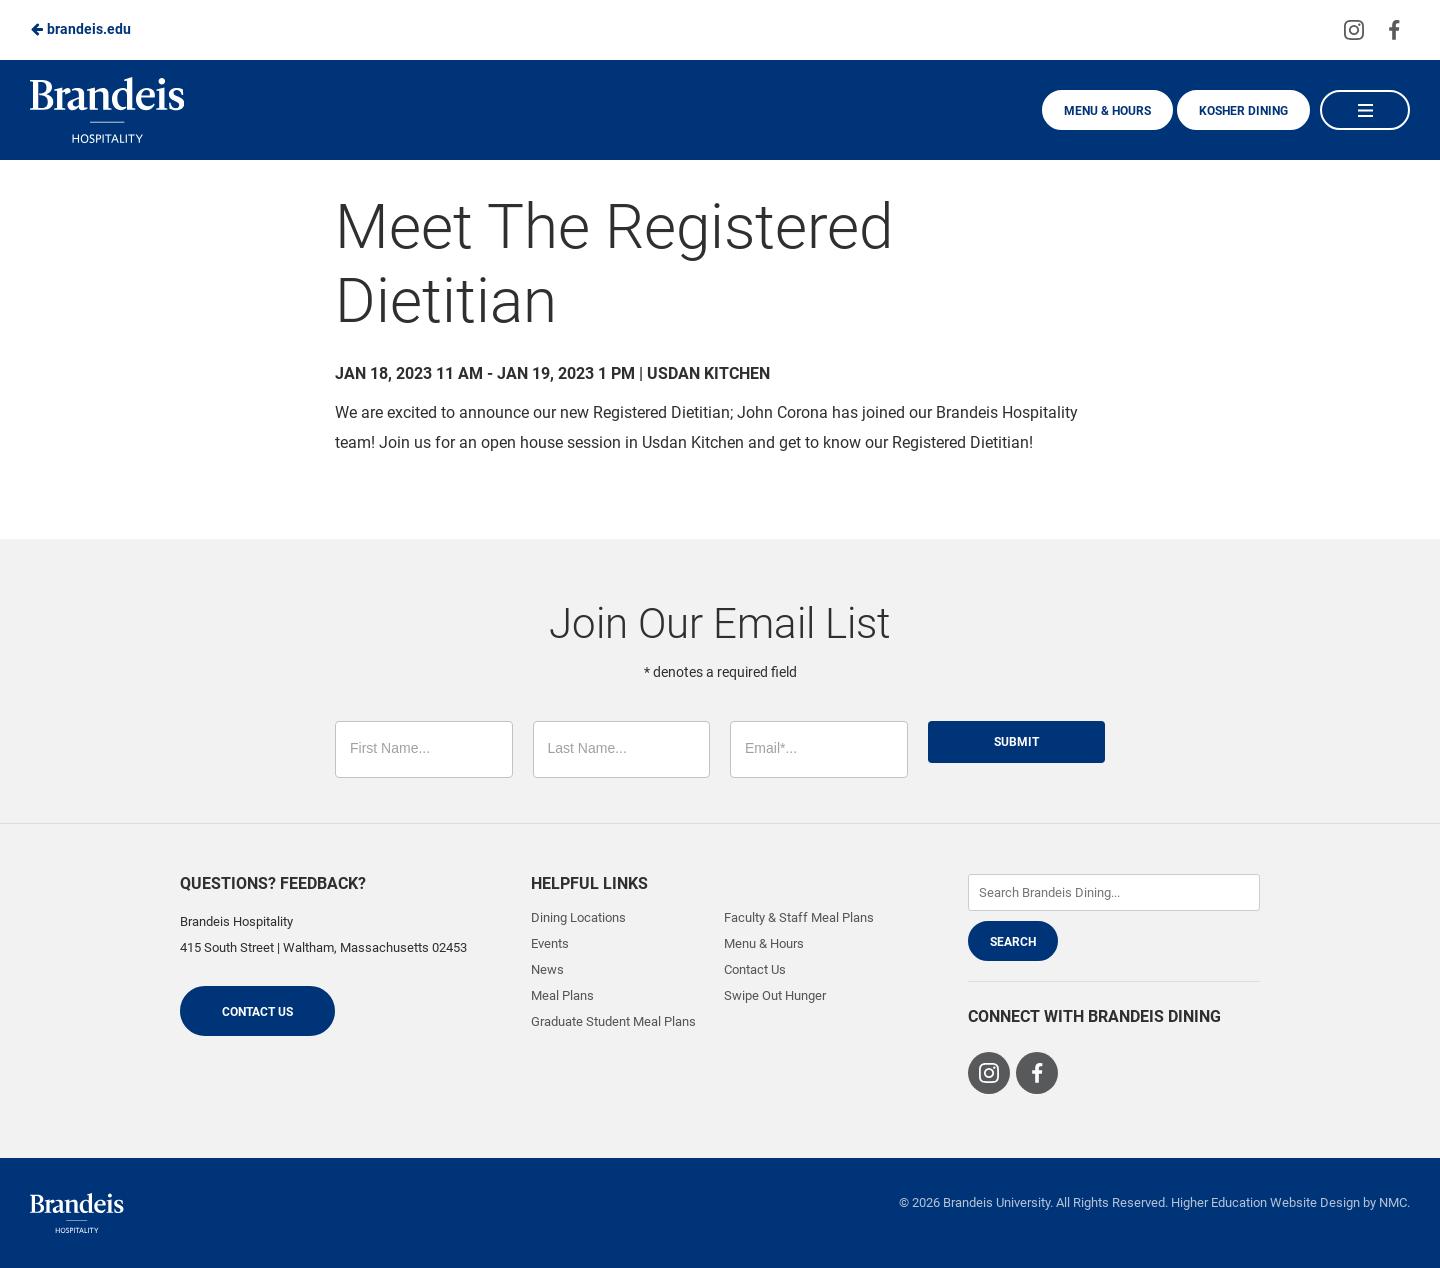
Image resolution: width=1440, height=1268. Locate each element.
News (547, 969)
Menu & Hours (1107, 111)
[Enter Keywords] (1114, 892)
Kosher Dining (1243, 111)
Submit (1016, 742)
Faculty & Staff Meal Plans (799, 917)
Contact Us (257, 1012)
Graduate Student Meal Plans (613, 1021)
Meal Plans (562, 995)
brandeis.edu (80, 29)
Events (550, 943)
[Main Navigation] (1365, 110)
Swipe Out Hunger (775, 995)
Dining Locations (578, 917)
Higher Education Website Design (1265, 1202)
